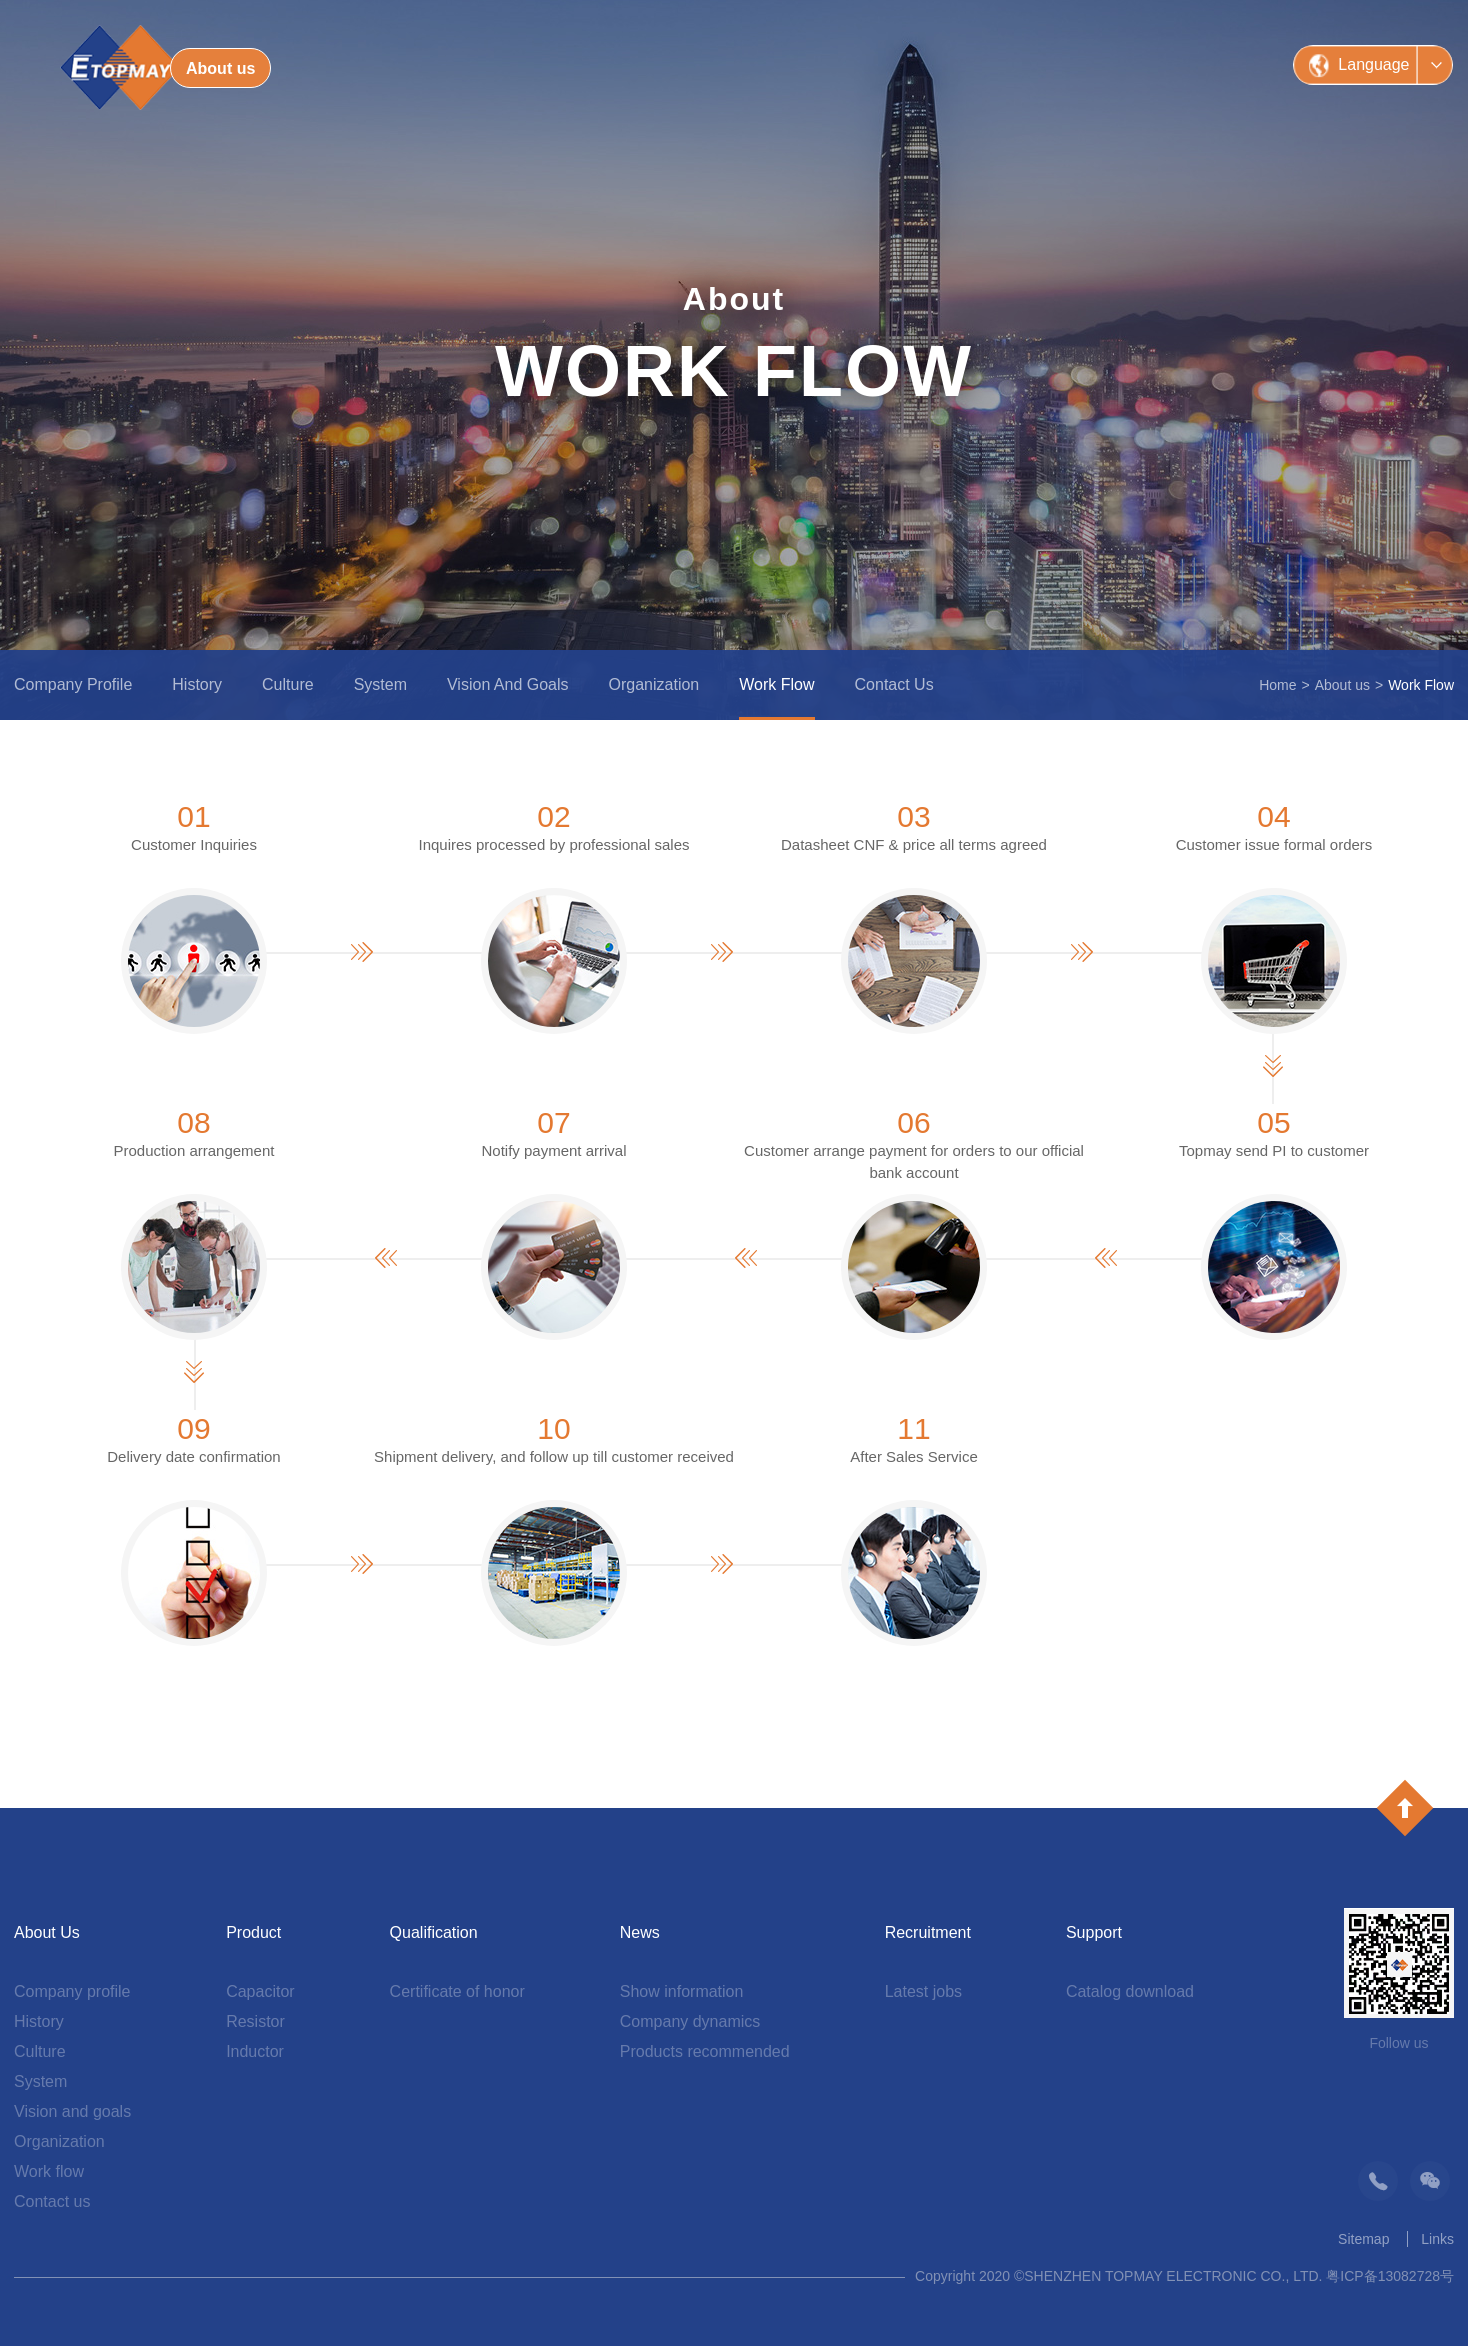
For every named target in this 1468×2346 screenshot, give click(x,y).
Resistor (255, 2021)
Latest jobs (923, 1991)
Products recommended (705, 2051)
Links (1437, 2239)
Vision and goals (508, 684)
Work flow (776, 684)
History (197, 684)
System (380, 684)
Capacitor (260, 1991)
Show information (682, 1991)
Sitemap (1363, 2239)
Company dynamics (690, 2021)
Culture (288, 684)
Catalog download (1130, 1991)
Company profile (73, 684)
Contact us (894, 684)
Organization (654, 684)
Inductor (255, 2051)
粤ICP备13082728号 (1390, 2276)
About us (1342, 685)
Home (1277, 685)
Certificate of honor (457, 1991)
